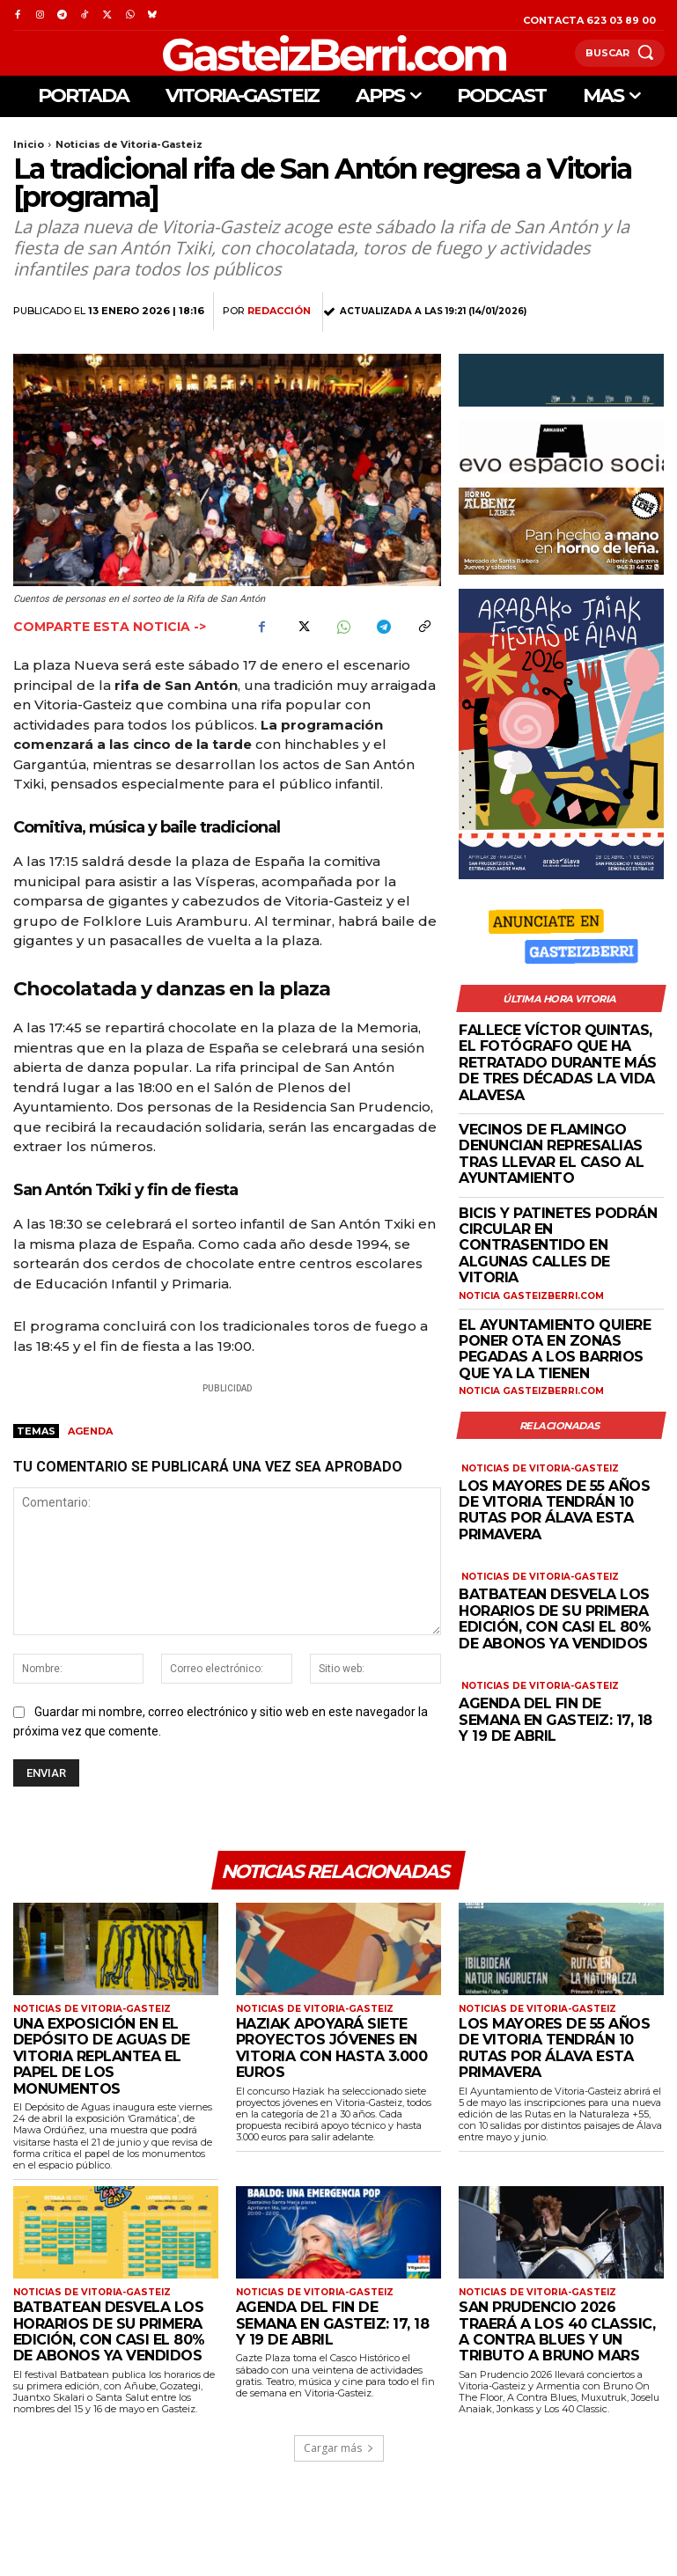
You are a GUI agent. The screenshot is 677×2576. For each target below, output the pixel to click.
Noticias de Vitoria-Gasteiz (128, 144)
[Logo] (294, 53)
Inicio (28, 144)
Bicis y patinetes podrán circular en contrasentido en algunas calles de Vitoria (558, 1245)
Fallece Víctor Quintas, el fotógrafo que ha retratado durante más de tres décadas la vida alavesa (558, 1063)
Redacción (279, 311)
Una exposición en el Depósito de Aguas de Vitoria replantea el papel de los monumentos (101, 2056)
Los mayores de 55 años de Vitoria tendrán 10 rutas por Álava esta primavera (554, 1508)
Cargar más (339, 2447)
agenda (90, 1431)
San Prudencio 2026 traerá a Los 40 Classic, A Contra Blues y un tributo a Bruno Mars (557, 2331)
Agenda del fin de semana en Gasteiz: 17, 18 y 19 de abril (555, 1718)
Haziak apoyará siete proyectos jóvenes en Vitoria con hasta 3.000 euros (332, 2048)
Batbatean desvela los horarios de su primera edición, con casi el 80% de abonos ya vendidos (555, 1617)
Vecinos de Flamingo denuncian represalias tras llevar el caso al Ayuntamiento (551, 1153)
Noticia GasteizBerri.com (530, 1295)
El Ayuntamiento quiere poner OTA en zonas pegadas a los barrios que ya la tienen (555, 1348)
